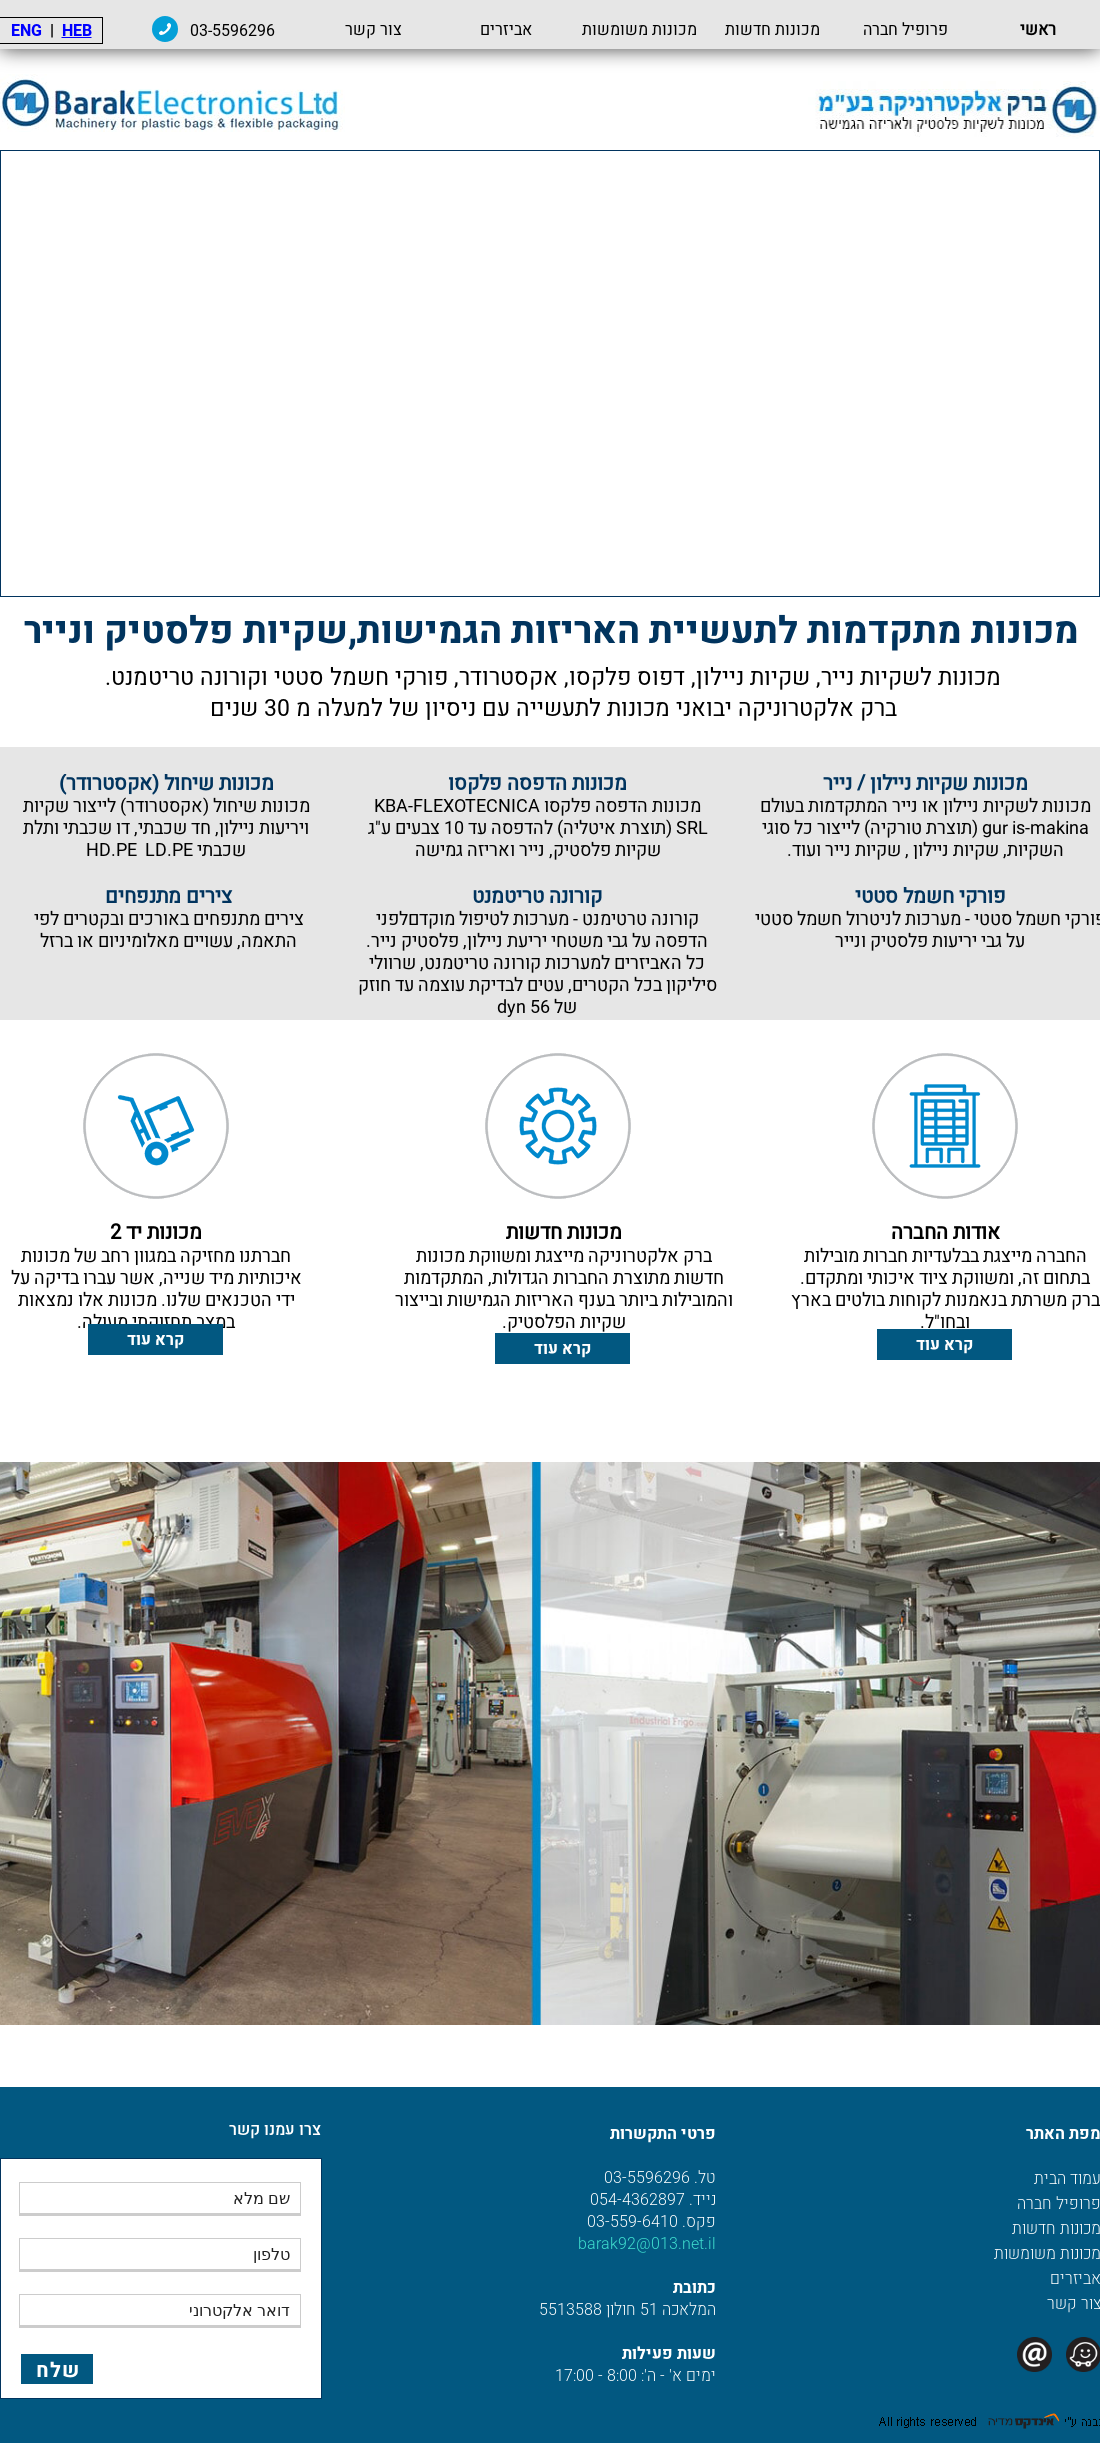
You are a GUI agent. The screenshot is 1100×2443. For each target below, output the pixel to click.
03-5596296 (232, 31)
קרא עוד (944, 1345)
